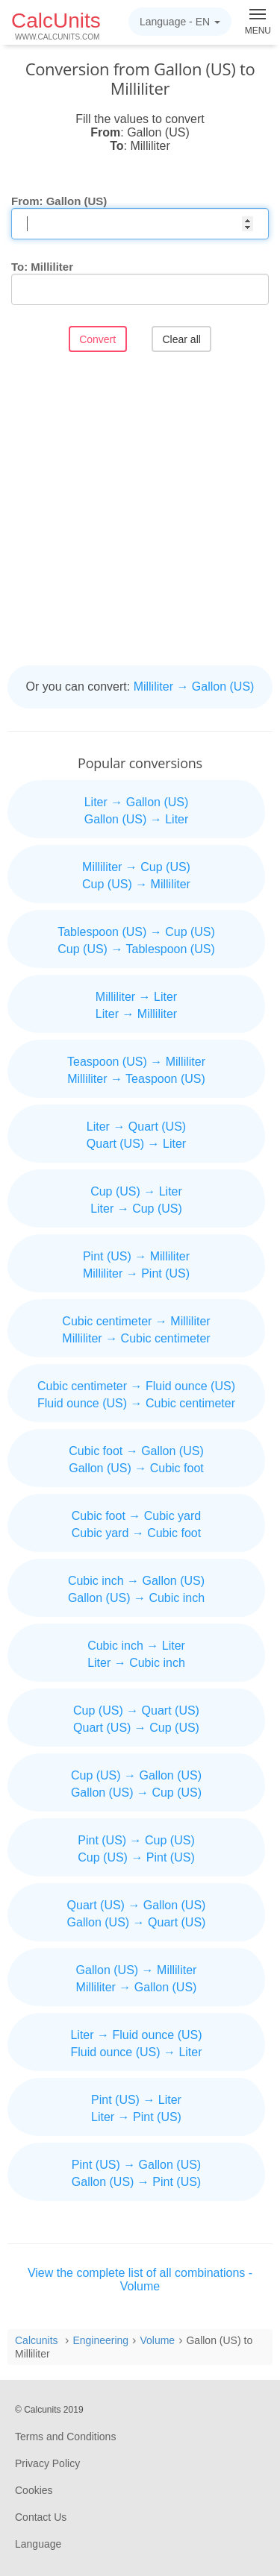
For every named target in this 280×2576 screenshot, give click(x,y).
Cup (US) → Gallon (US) (136, 1775)
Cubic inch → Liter (136, 1645)
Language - (180, 22)
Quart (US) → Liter (136, 1143)
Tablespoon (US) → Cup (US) (136, 932)
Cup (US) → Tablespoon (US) (135, 949)
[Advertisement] (140, 510)
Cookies (34, 2490)
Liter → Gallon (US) (136, 802)
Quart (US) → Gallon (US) (136, 1905)
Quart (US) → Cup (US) (136, 1727)
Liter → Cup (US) (136, 1208)
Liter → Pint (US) (136, 2117)
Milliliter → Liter (136, 996)
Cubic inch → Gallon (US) (136, 1580)
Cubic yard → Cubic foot (136, 1533)
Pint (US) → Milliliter (136, 1256)
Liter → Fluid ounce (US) (136, 2035)
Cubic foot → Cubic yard (136, 1516)
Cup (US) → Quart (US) (136, 1710)
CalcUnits (56, 25)
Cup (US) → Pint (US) (136, 1857)
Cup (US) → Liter (136, 1191)
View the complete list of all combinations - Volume (140, 2279)
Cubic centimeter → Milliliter (136, 1321)
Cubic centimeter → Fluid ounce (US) (136, 1386)
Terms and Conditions (65, 2437)
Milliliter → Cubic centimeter (136, 1338)
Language (38, 2544)
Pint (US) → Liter (136, 2099)
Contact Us (40, 2517)
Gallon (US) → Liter (136, 819)
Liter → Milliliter (136, 1014)
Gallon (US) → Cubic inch (136, 1598)
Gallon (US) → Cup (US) (136, 1792)
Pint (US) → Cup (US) (136, 1840)
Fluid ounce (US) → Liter (136, 2052)
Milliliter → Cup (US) (136, 867)
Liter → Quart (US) (136, 1126)
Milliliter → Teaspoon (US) (136, 1078)
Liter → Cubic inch (136, 1662)
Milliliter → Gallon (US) (194, 686)
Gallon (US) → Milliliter (136, 1970)
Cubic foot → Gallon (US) (136, 1451)
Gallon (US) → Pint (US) (136, 2182)
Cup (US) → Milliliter (136, 884)
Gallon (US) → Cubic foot (136, 1468)
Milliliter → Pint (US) (136, 1273)
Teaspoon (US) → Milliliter (136, 1061)
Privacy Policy (47, 2463)
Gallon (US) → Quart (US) (136, 1922)
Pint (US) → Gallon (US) (136, 2164)
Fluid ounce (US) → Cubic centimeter (136, 1403)
